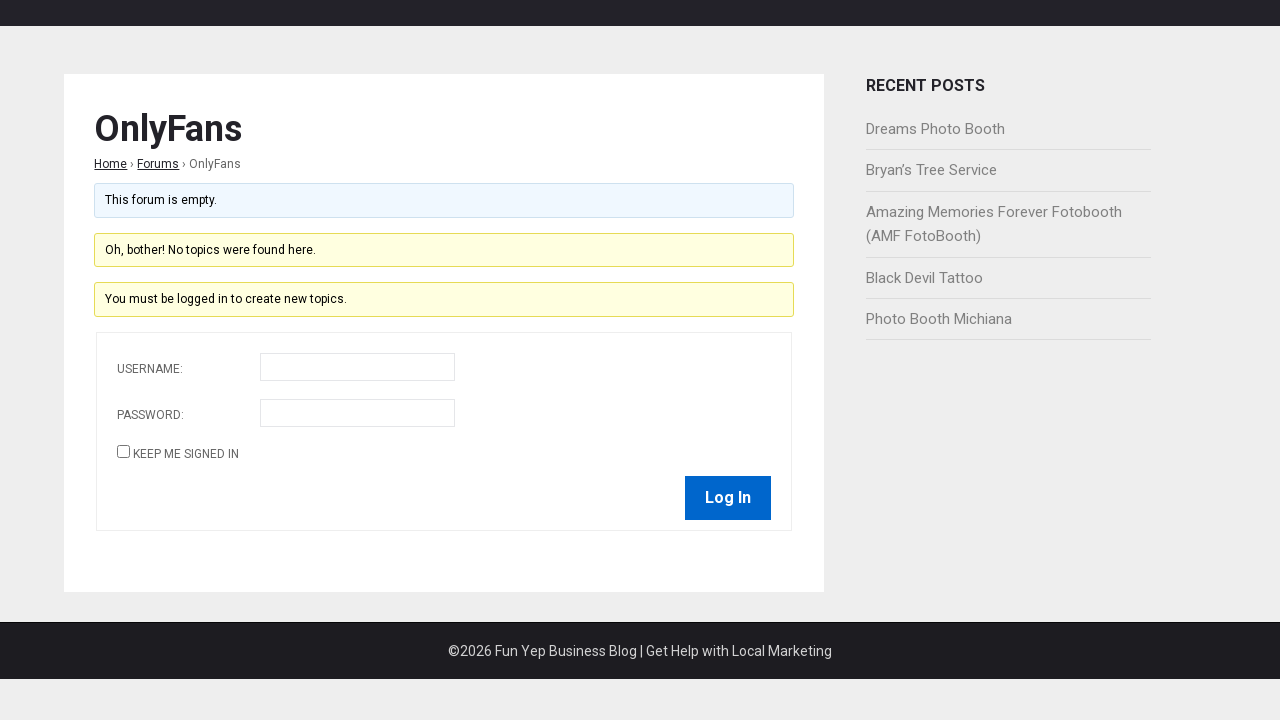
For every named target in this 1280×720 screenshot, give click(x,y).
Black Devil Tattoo (924, 278)
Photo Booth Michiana (939, 319)
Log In (728, 497)
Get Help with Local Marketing (739, 651)
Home (110, 164)
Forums (158, 164)
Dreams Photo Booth (935, 129)
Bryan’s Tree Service (931, 170)
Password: (150, 415)
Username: (150, 369)
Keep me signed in (186, 454)
